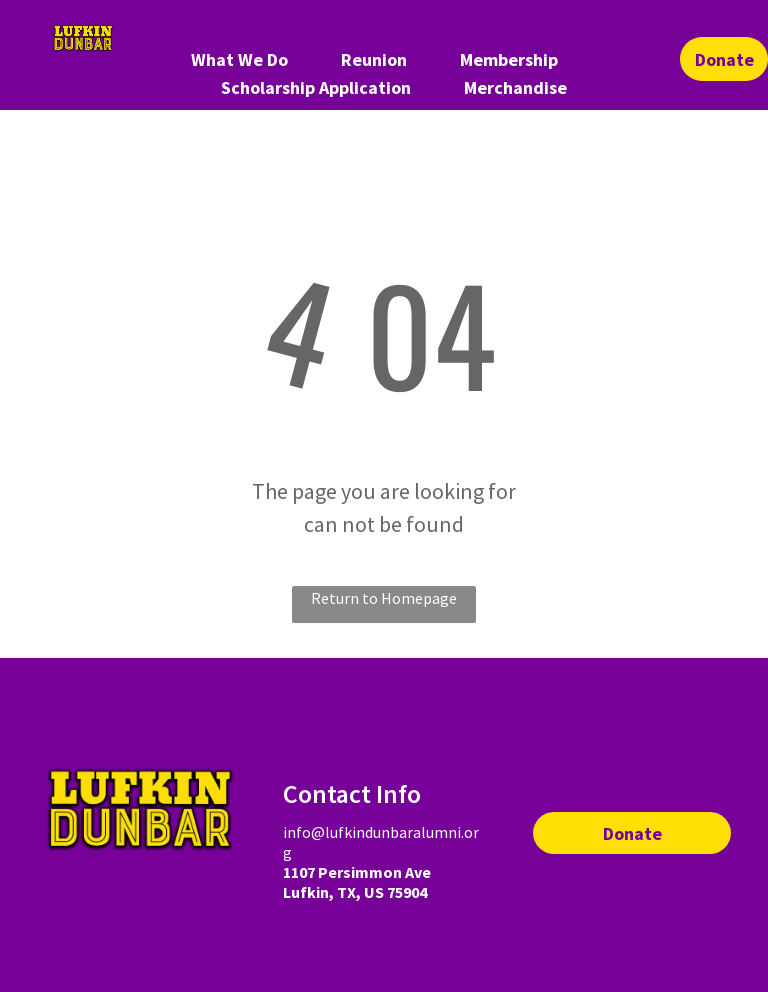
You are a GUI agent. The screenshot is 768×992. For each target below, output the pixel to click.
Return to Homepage (384, 598)
